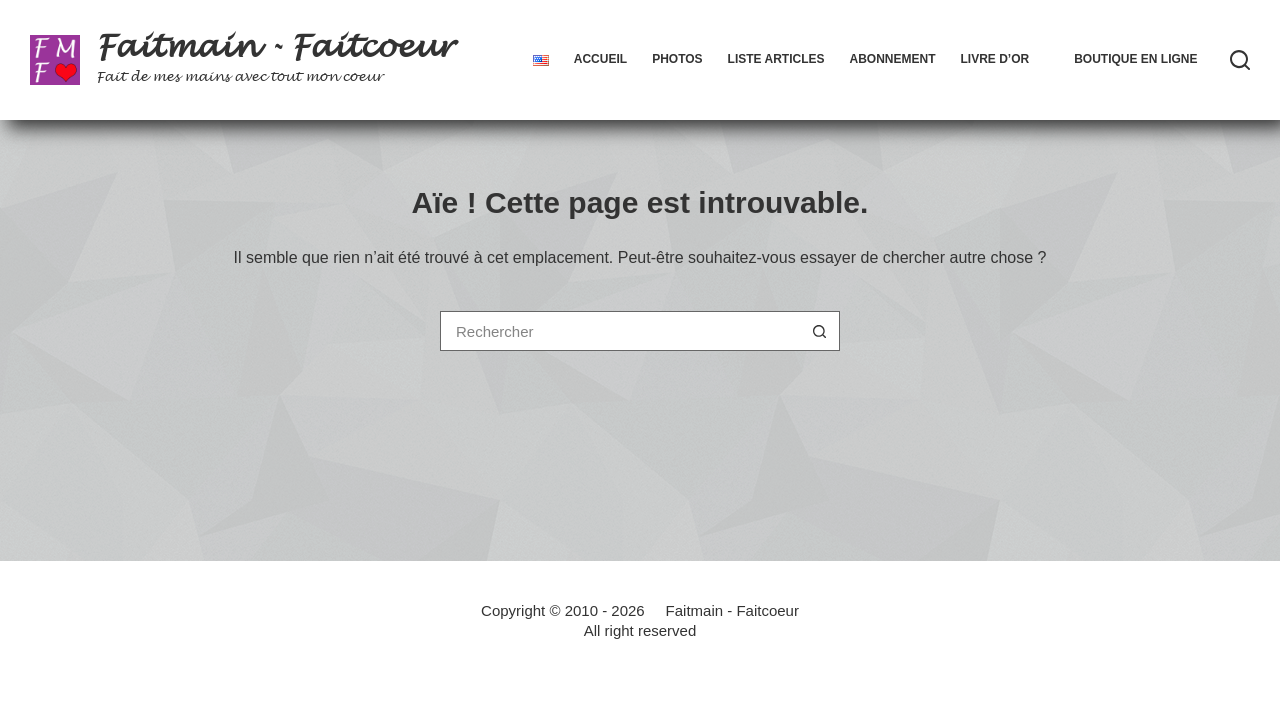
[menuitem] (540, 60)
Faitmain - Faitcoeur (274, 47)
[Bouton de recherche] (820, 331)
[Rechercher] (1240, 60)
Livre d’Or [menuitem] (994, 59)
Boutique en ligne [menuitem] (1135, 59)
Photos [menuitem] (677, 59)
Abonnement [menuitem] (892, 59)
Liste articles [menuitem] (776, 59)
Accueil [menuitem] (600, 59)
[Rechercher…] (620, 331)
